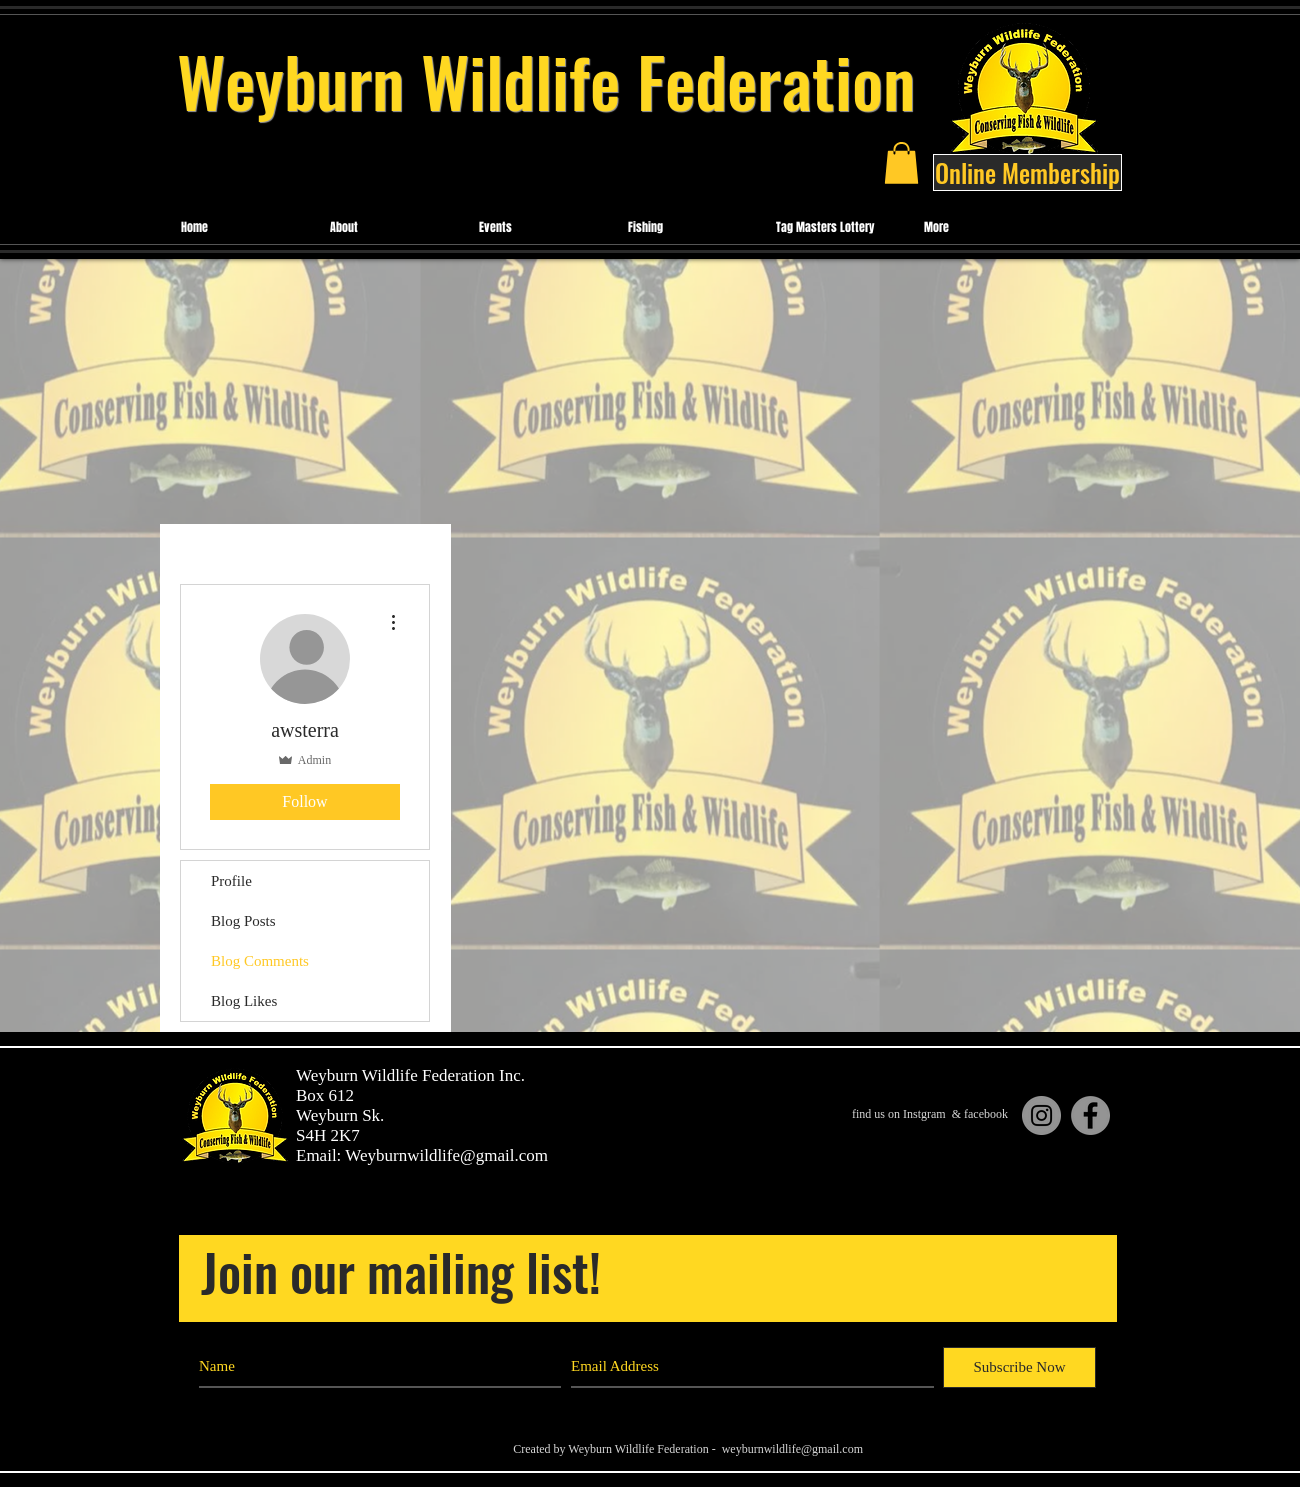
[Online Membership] (1027, 172)
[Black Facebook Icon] (1048, 1429)
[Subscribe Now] (1019, 1367)
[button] (901, 163)
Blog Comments (260, 961)
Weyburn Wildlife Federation (546, 80)
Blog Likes (244, 1001)
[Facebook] (1090, 1115)
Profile (231, 881)
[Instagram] (1041, 1115)
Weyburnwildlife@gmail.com (446, 1155)
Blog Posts (243, 921)
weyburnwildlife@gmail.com (792, 1449)
